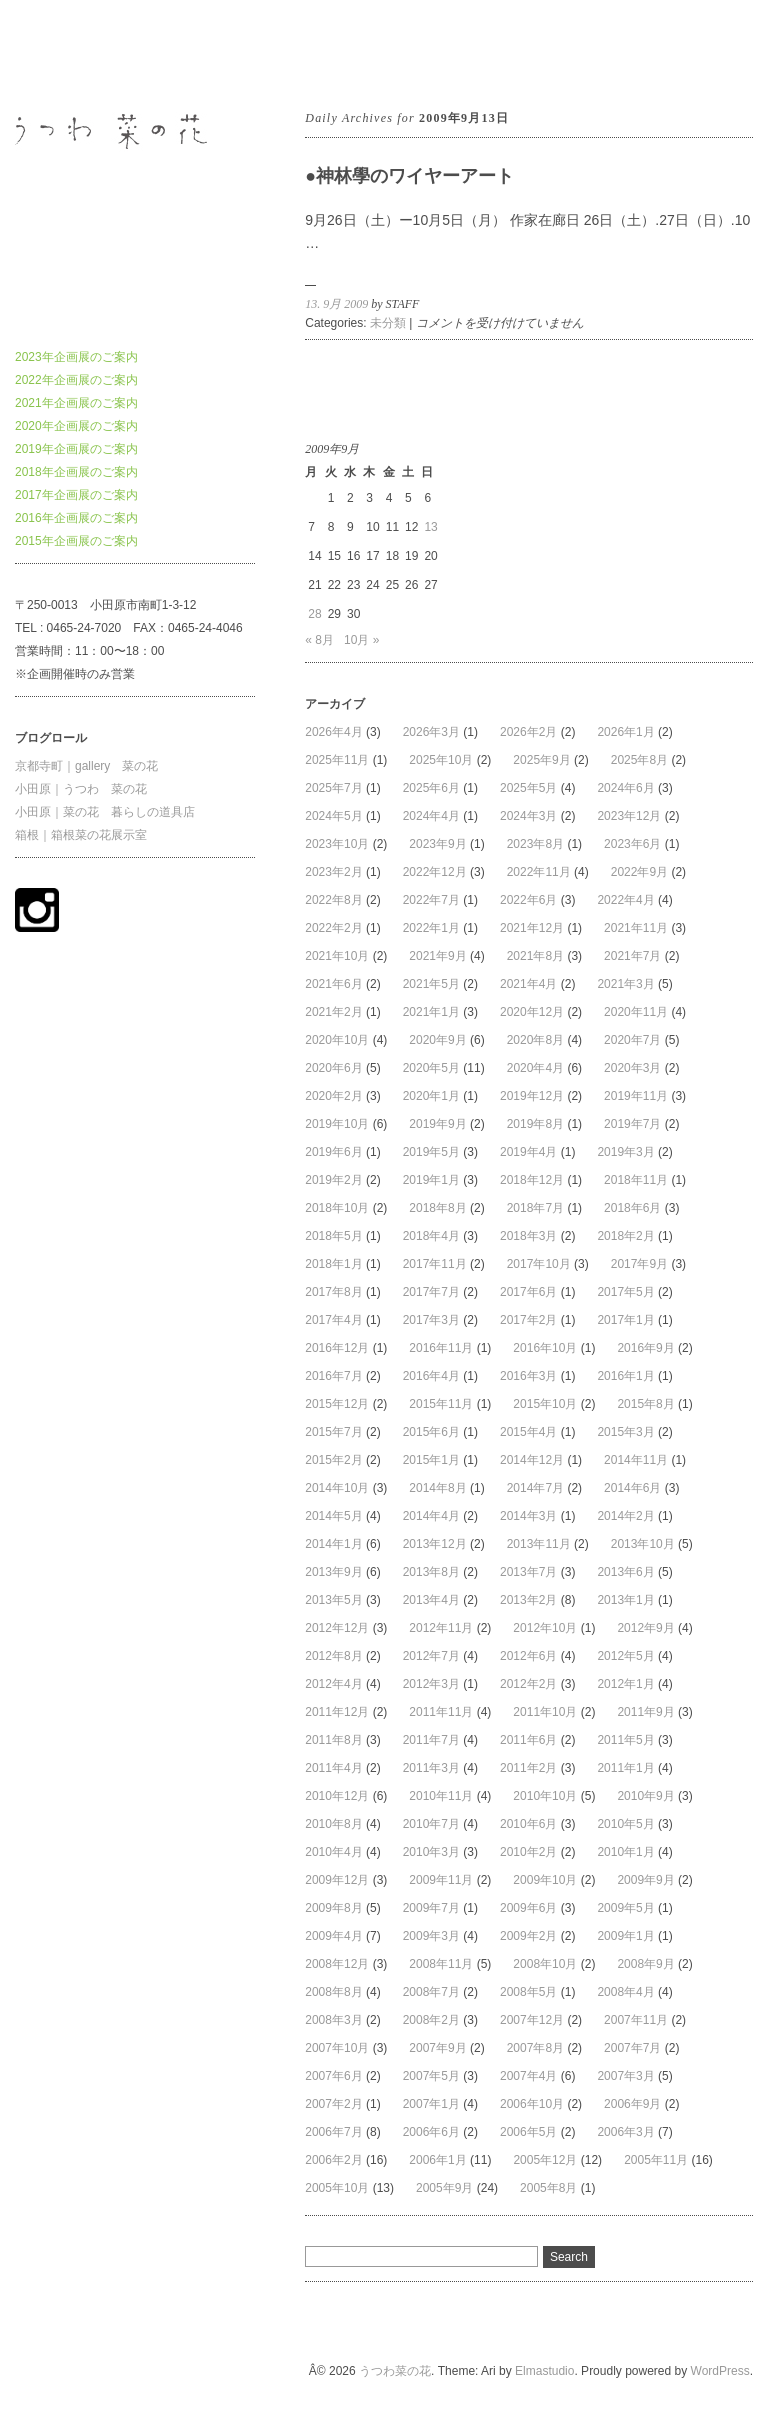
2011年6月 (528, 1740)
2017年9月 (639, 1264)
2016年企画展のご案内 (76, 518)
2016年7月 (333, 1376)
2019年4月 (528, 1152)
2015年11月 (441, 1404)
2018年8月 (437, 1208)
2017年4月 (333, 1320)
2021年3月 (625, 984)
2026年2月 (528, 732)
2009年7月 (431, 1908)
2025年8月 (639, 760)
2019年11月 (636, 1096)
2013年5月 (333, 1600)
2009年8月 (333, 1908)
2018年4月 (431, 1236)
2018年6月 (632, 1208)
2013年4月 (431, 1600)
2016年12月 (337, 1348)
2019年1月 (431, 1180)
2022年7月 (431, 900)
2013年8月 (431, 1572)
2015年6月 (431, 1432)
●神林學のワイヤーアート (409, 176)
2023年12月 (629, 816)
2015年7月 (333, 1432)
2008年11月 (441, 1964)
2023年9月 (437, 844)
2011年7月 (431, 1740)
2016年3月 (528, 1376)
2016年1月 (625, 1376)
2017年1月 (625, 1320)
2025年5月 (528, 788)
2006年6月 (431, 2132)
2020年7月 (632, 1040)
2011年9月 (645, 1712)
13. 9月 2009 (336, 304)
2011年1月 (625, 1768)
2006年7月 (333, 2132)
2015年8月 (645, 1404)
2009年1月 (625, 1936)
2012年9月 (645, 1628)
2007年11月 (636, 2020)
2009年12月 (337, 1880)
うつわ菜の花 (51, 54)
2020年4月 (535, 1068)
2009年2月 (528, 1936)
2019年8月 (535, 1124)
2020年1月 (431, 1096)
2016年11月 (441, 1348)
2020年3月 (632, 1068)
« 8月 (319, 640)
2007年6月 (333, 2076)
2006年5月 (528, 2132)
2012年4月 (333, 1684)
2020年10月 (337, 1040)
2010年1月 (625, 1852)
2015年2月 (333, 1460)
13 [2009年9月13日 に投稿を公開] (430, 527)
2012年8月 (333, 1656)
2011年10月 (545, 1712)
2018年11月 (636, 1180)
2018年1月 (333, 1264)
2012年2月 (528, 1684)
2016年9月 (645, 1348)
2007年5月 (431, 2076)
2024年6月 (625, 788)
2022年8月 (333, 900)
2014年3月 (528, 1516)
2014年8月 (437, 1488)
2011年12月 (337, 1712)
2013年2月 (528, 1600)
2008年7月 (431, 1992)
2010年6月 (528, 1824)
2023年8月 (535, 844)
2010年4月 (333, 1852)
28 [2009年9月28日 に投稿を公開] (314, 614)
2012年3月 (431, 1684)
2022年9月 (639, 872)
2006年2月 (333, 2160)
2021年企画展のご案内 (76, 403)
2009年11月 (441, 1880)
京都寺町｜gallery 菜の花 (86, 766)
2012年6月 (528, 1656)
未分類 (388, 323)
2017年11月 (435, 1264)
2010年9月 (645, 1796)
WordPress (720, 2371)
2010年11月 (441, 1796)
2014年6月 (632, 1488)
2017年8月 (333, 1292)
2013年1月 (625, 1600)
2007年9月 (437, 2048)
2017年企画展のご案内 (76, 495)
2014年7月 (535, 1488)
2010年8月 (333, 1824)
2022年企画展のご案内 (76, 380)
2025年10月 (441, 760)
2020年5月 (431, 1068)
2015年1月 (431, 1460)
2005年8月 (548, 2188)
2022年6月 (528, 900)
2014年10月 (337, 1488)
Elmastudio (544, 2371)
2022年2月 (333, 928)
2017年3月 (431, 1320)
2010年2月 (528, 1852)
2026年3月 (431, 732)
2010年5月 (625, 1824)
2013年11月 (539, 1544)
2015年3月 (625, 1432)
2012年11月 (441, 1628)
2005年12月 (545, 2160)
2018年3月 (528, 1236)
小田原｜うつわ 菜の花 (81, 789)
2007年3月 (625, 2076)
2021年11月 (636, 928)
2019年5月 (431, 1152)
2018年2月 (625, 1236)
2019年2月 (333, 1180)
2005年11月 (656, 2160)
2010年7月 (431, 1824)
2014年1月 (333, 1544)
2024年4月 (431, 816)
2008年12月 (337, 1964)
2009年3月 (431, 1936)
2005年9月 (444, 2188)
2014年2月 (625, 1516)
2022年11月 (539, 872)
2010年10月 (545, 1796)
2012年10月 (545, 1628)
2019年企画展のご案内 (76, 449)
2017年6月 (528, 1292)
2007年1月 (431, 2104)
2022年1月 (431, 928)
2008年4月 (625, 1992)
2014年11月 (636, 1460)
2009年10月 (545, 1880)
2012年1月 (625, 1684)
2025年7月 (333, 788)
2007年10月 (337, 2048)
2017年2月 (528, 1320)
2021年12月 (532, 928)
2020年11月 (636, 1012)
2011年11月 (441, 1712)
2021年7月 (632, 956)
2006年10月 (532, 2104)
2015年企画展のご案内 (76, 541)
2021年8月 (535, 956)
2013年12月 (435, 1544)
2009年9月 (645, 1880)
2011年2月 (528, 1768)
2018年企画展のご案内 (76, 472)
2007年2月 (333, 2104)
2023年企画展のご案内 (76, 357)
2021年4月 (528, 984)
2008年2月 (431, 2020)
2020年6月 (333, 1068)
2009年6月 (528, 1908)
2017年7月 (431, 1292)
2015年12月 (337, 1404)
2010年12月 (337, 1796)
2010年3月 (431, 1852)
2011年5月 (625, 1740)
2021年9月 (437, 956)
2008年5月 (528, 1992)
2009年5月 (625, 1908)
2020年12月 (532, 1012)
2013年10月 (643, 1544)
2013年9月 (333, 1572)
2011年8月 (333, 1740)
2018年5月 (333, 1236)
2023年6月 (632, 844)
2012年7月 (431, 1656)
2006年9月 (632, 2104)
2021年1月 (431, 1012)
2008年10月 (545, 1964)
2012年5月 (625, 1656)
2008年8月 (333, 1992)
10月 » (361, 640)
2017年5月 (625, 1292)
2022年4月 (625, 900)
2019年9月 (437, 1124)
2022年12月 (435, 872)
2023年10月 (337, 844)
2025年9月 (541, 760)
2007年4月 (528, 2076)
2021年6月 (333, 984)
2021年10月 (337, 956)
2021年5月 (431, 984)
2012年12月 (337, 1628)
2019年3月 (625, 1152)
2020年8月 (535, 1040)
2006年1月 (437, 2160)
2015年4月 (528, 1432)
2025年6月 (431, 788)
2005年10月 (337, 2188)
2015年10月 (545, 1404)
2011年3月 (431, 1768)
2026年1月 (625, 732)
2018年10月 (337, 1208)
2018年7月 (535, 1208)
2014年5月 (333, 1516)
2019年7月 (632, 1124)
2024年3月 (528, 816)
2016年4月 (431, 1376)
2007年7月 (632, 2048)
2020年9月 (437, 1040)
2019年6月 (333, 1152)
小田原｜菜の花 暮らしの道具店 (105, 812)
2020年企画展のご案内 (76, 426)
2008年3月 (333, 2020)
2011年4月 (333, 1768)
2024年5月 (333, 816)
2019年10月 (337, 1124)
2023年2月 (333, 872)
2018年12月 (532, 1180)
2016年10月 (545, 1348)
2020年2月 (333, 1096)
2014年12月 (532, 1460)
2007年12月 (532, 2020)
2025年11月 (337, 760)
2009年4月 (333, 1936)
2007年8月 (535, 2048)
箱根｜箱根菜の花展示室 (81, 835)
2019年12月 (532, 1096)
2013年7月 (528, 1572)
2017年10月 (539, 1264)
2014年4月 (431, 1516)
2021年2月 (333, 1012)
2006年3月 (625, 2132)
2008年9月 (645, 1964)
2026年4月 (333, 732)
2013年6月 (625, 1572)
